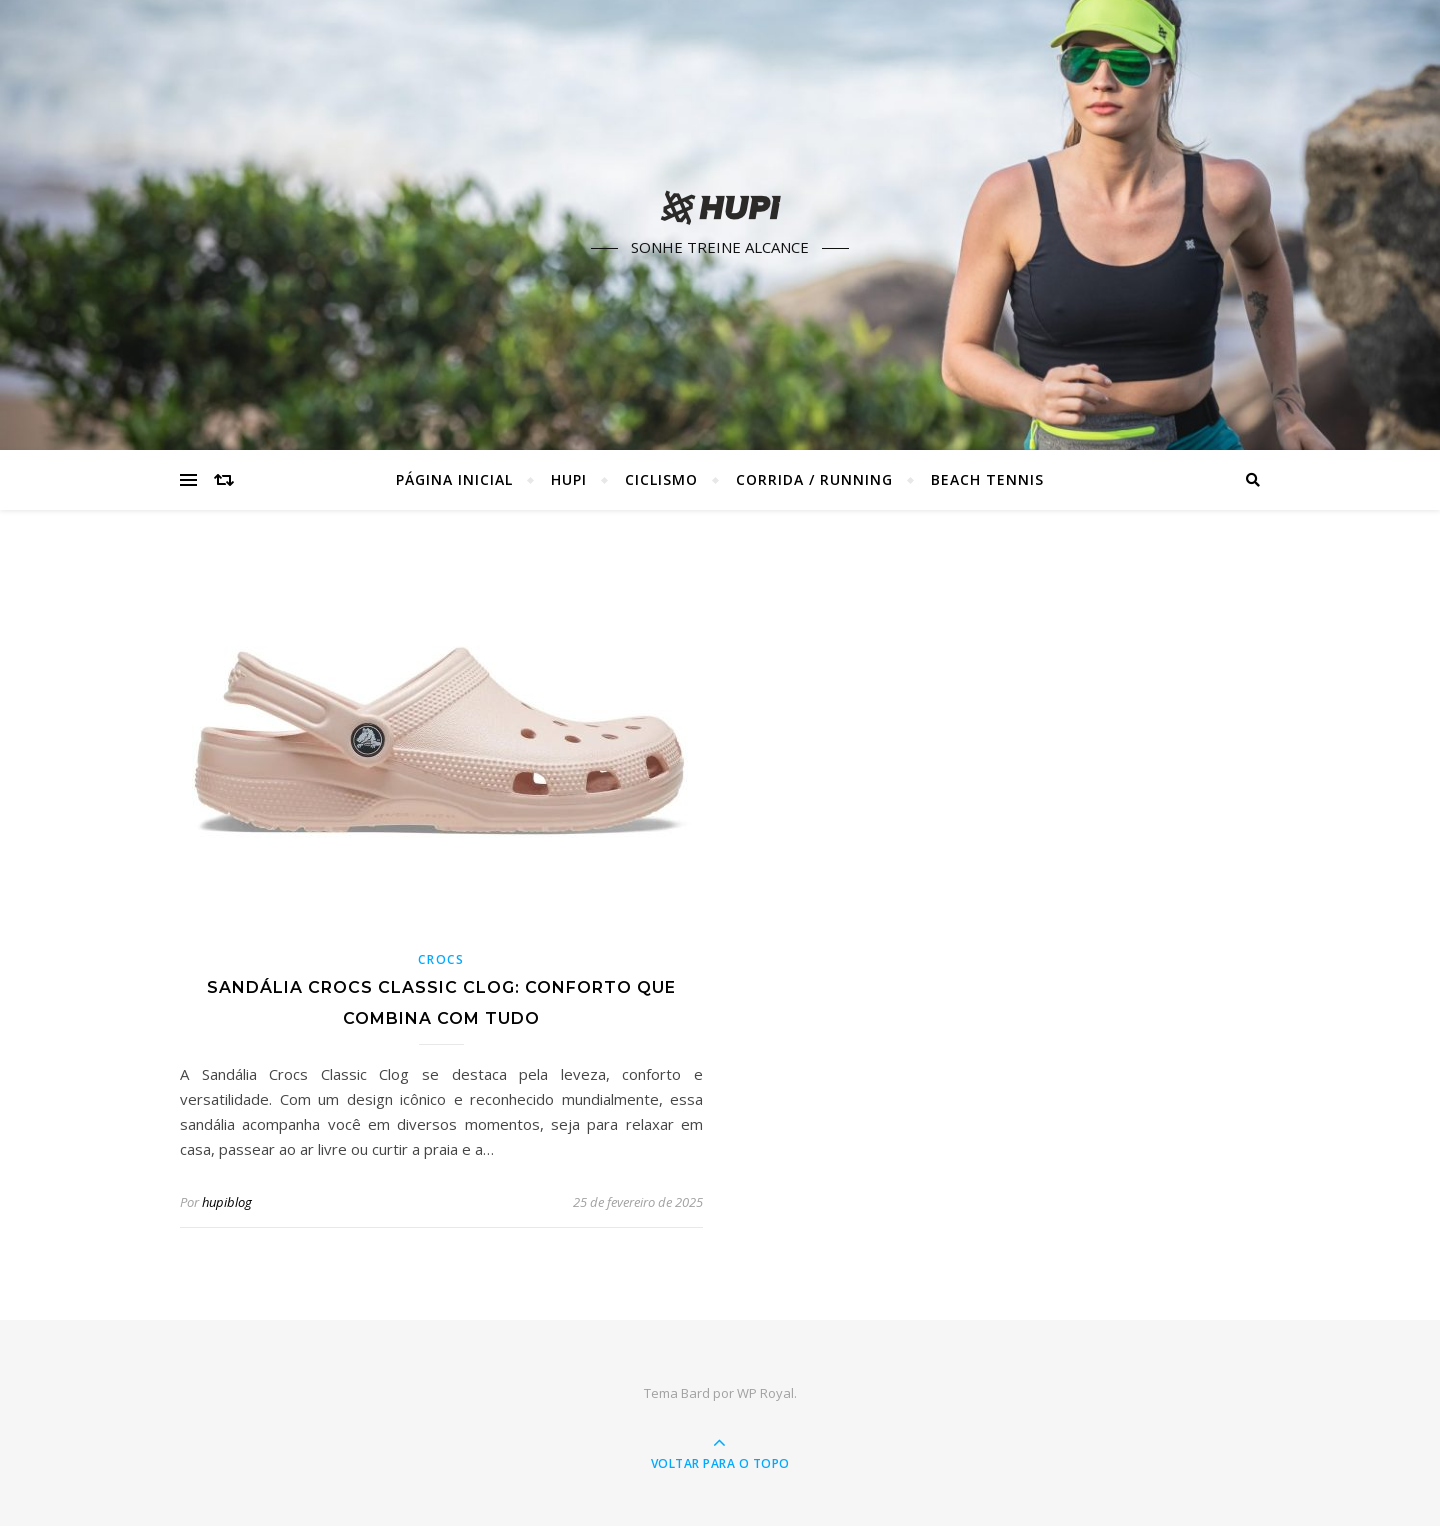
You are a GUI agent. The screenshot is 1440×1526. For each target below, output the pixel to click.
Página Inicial (454, 479)
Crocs (441, 959)
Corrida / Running (814, 479)
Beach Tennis (987, 479)
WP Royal (765, 1393)
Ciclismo (661, 479)
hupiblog (227, 1202)
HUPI (569, 479)
